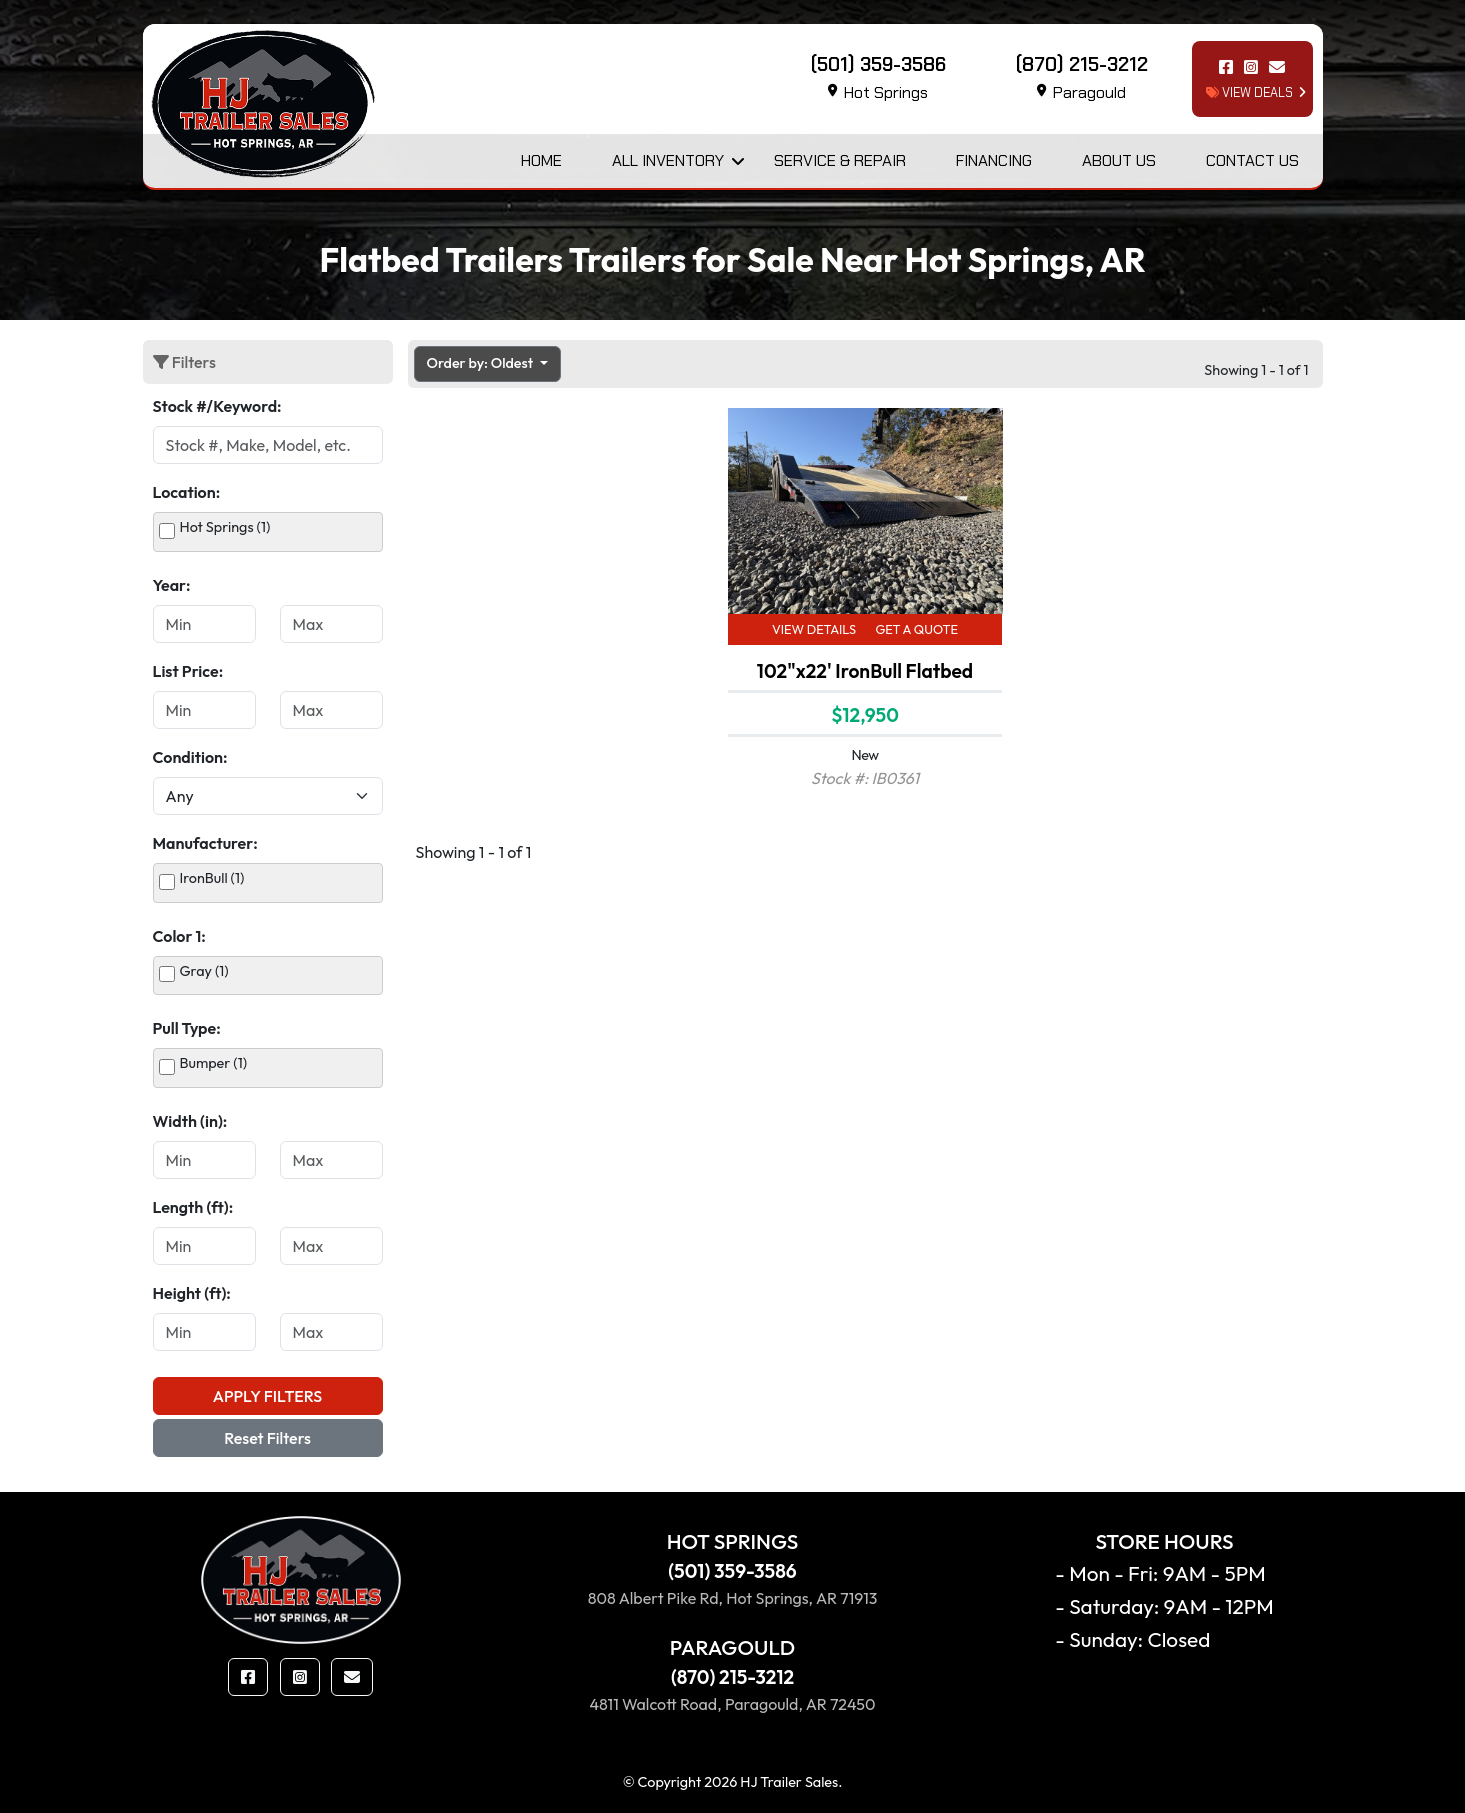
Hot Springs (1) (225, 527)
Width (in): (190, 1121)
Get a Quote (916, 629)
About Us (1119, 160)
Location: (187, 492)
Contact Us (1252, 160)
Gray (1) (204, 971)
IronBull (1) (212, 878)
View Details (814, 629)
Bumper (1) (214, 1063)
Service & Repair (840, 160)
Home (541, 160)
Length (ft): (193, 1207)
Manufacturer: (205, 843)
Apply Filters (267, 1396)
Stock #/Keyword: (217, 406)
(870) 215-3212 (732, 1677)
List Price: (188, 671)
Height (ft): (192, 1293)
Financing (994, 160)
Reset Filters (267, 1438)
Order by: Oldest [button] (482, 363)
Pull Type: (187, 1028)
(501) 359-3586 (732, 1571)
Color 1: (179, 936)
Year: (172, 585)
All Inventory (668, 160)
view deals (1249, 92)
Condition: (190, 757)
